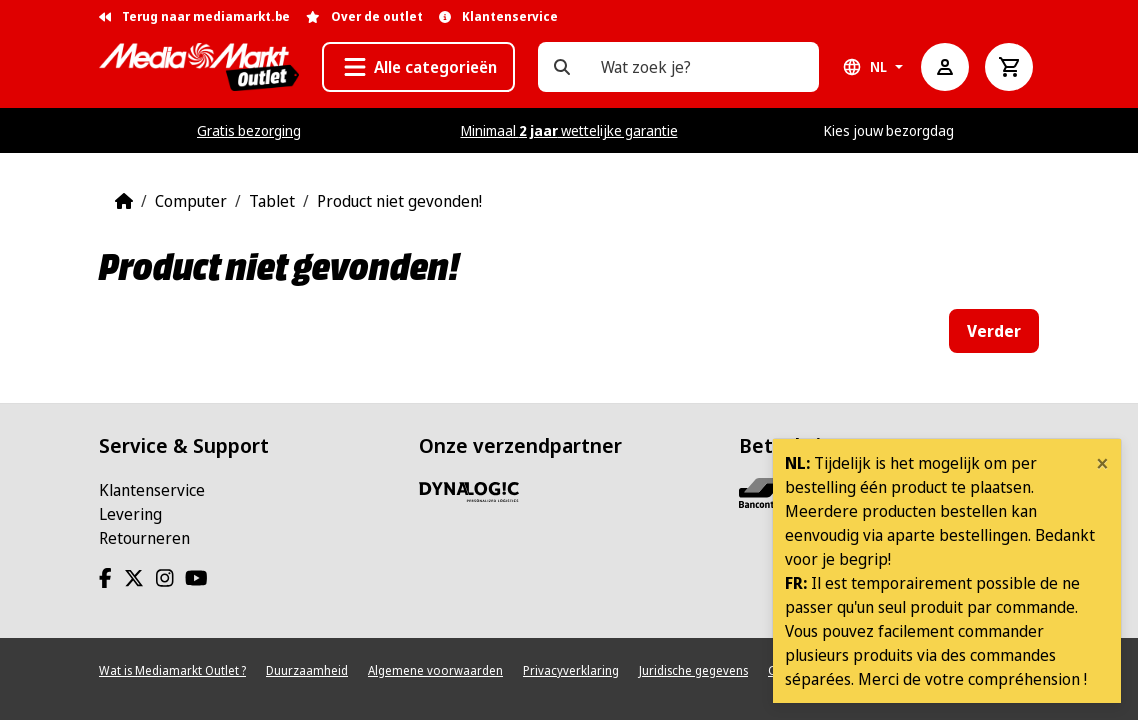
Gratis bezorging (249, 130)
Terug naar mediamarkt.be (194, 16)
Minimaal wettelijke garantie (569, 130)
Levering (130, 514)
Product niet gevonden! (399, 201)
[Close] (1102, 463)
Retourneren (144, 538)
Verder (994, 331)
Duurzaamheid (307, 670)
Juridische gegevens (693, 670)
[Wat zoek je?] (562, 67)
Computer (191, 201)
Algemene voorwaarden (435, 670)
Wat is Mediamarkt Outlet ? (172, 670)
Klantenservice (152, 490)
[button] (418, 67)
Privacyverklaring (571, 670)
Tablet (272, 201)
